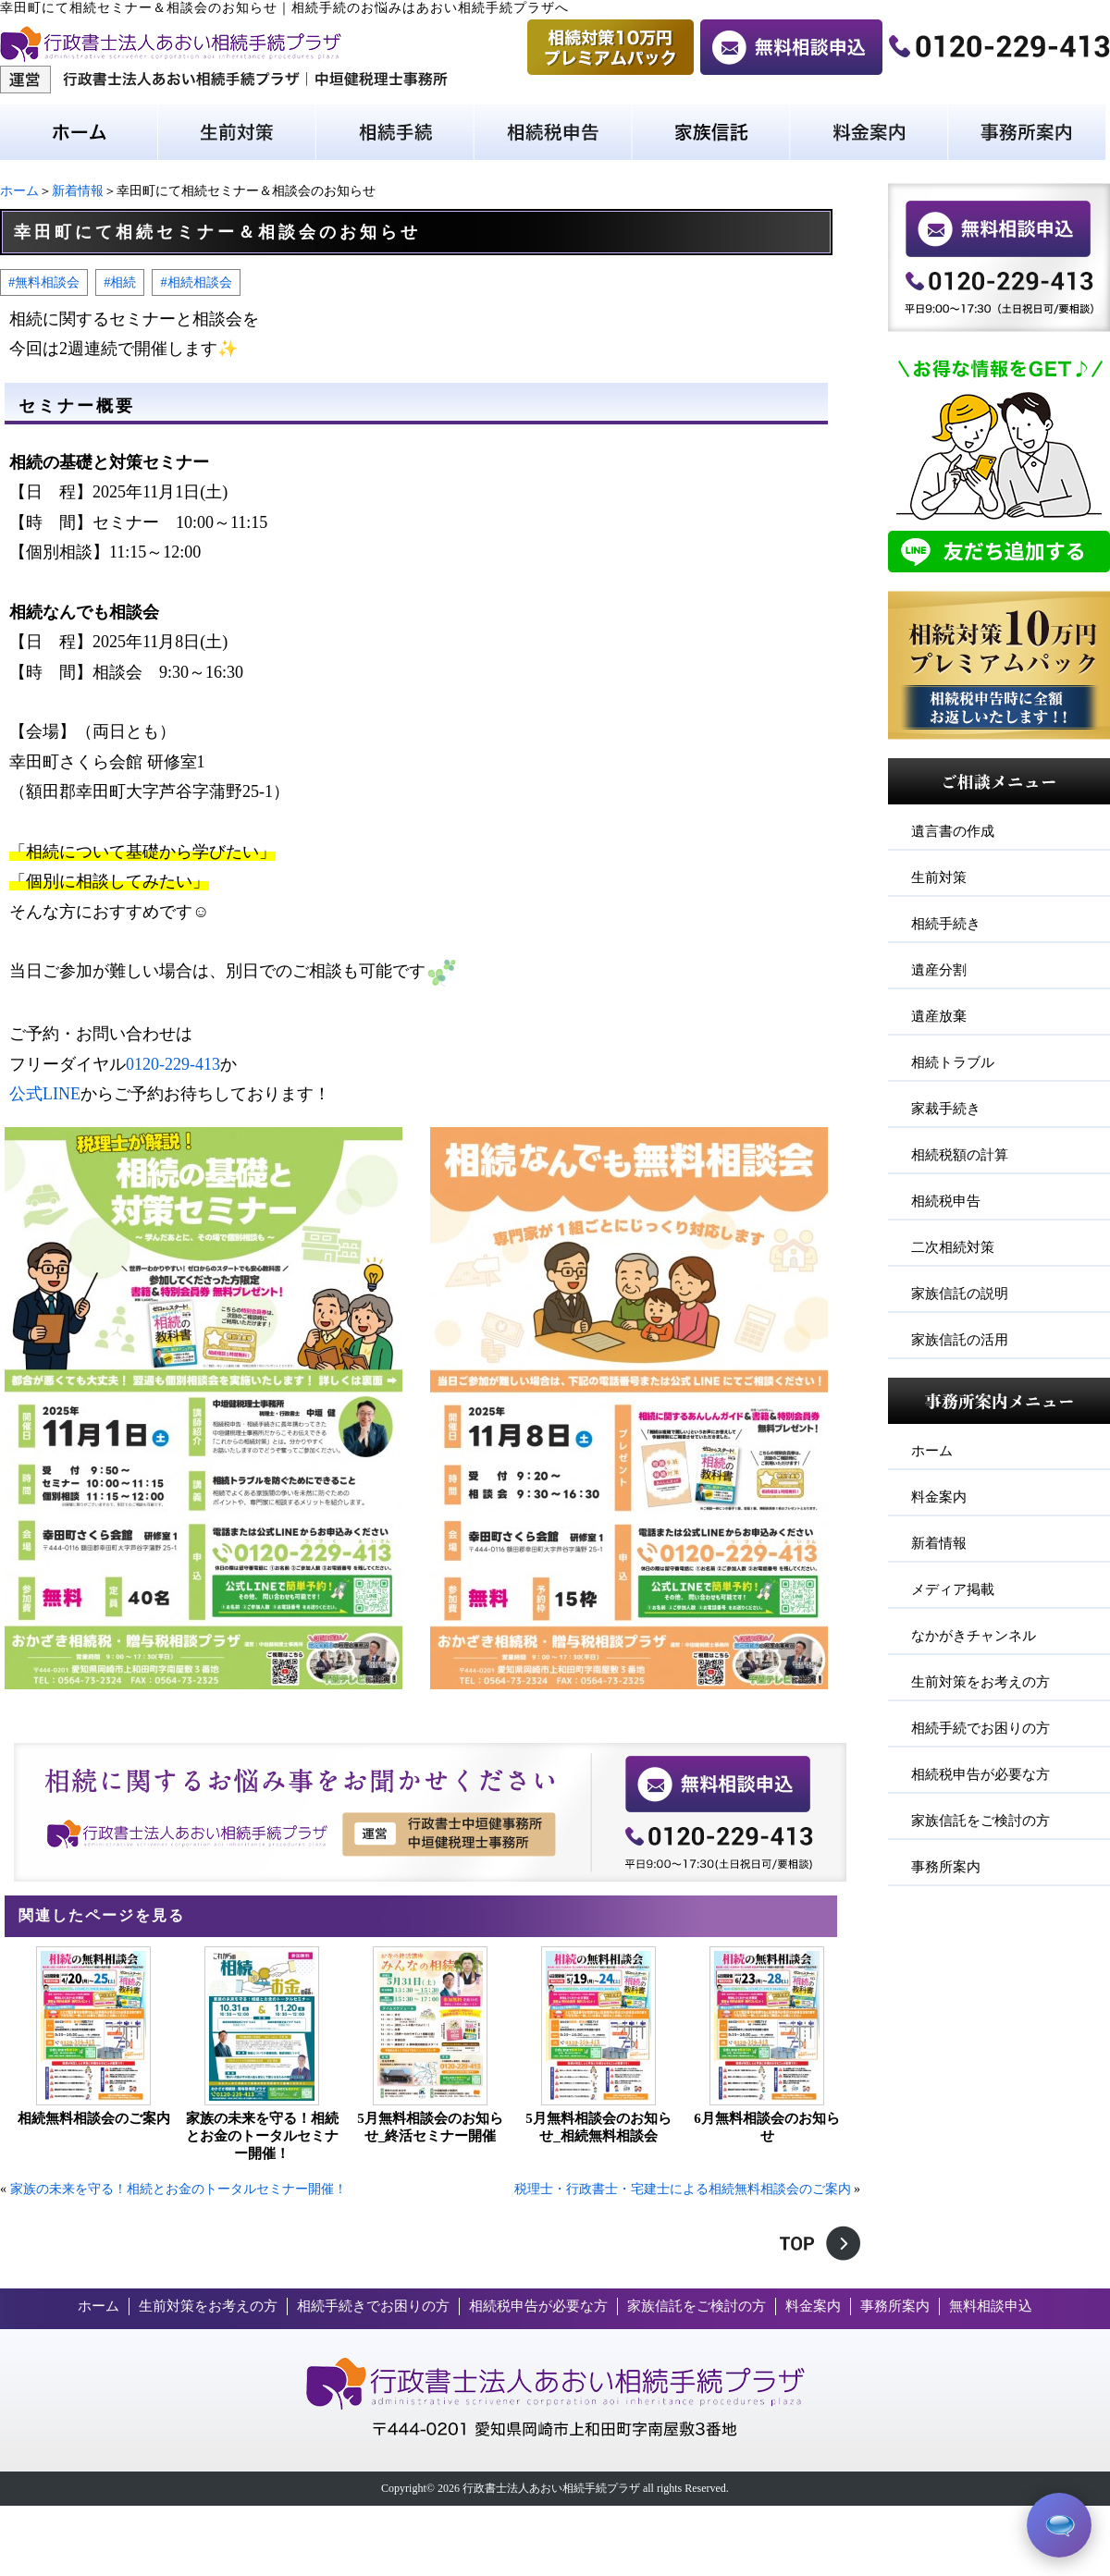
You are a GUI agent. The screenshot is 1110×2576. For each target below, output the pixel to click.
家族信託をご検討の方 (980, 1820)
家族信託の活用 (959, 1339)
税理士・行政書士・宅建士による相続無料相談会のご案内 (682, 2189)
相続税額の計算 (959, 1154)
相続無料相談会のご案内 (94, 2118)
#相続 (120, 282)
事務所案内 (945, 1866)
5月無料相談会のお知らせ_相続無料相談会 (598, 2127)
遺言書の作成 (952, 831)
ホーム (19, 191)
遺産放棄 (939, 1016)
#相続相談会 (195, 282)
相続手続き (945, 923)
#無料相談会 (44, 282)
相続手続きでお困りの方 (373, 2306)
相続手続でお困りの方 (980, 1728)
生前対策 (939, 877)
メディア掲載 (952, 1589)
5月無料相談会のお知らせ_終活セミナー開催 (430, 2127)
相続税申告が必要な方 (980, 1774)
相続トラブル (952, 1062)
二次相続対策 (952, 1247)
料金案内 (939, 1497)
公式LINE (44, 1094)
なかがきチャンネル (973, 1635)
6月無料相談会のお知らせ (767, 2127)
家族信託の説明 (959, 1293)
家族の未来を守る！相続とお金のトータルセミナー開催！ (262, 2136)
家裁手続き (945, 1108)
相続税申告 (945, 1201)
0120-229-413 (173, 1064)
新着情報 (78, 191)
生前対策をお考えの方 (980, 1681)
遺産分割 (939, 970)
